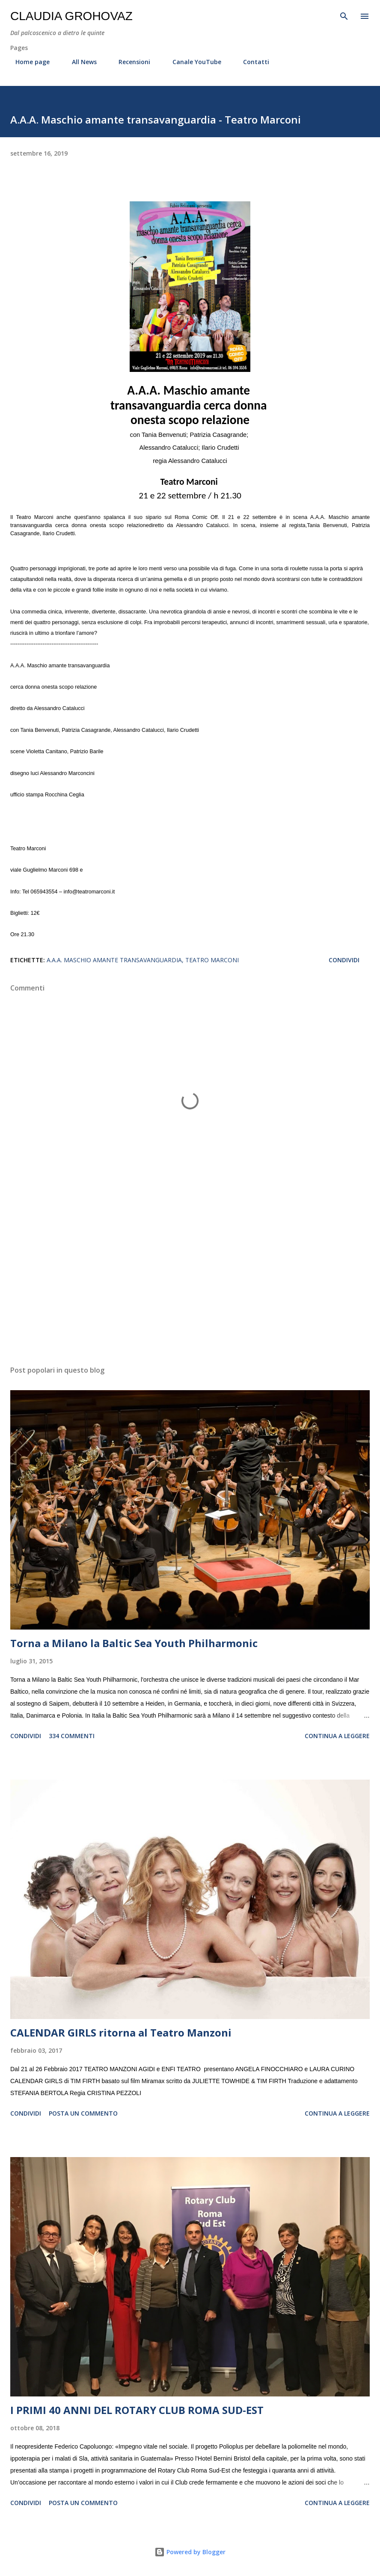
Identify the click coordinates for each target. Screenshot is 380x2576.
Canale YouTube (191, 62)
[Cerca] (344, 15)
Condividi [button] (344, 960)
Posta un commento (83, 2113)
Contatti (251, 62)
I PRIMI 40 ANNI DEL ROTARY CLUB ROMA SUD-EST (137, 2410)
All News (79, 62)
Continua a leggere (337, 1736)
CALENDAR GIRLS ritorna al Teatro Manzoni (121, 2032)
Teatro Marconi (212, 960)
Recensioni (129, 62)
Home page (27, 62)
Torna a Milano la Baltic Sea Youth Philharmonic (134, 1643)
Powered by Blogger (190, 2552)
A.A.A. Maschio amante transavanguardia (114, 960)
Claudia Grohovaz (71, 16)
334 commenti (72, 1736)
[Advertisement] (190, 1278)
